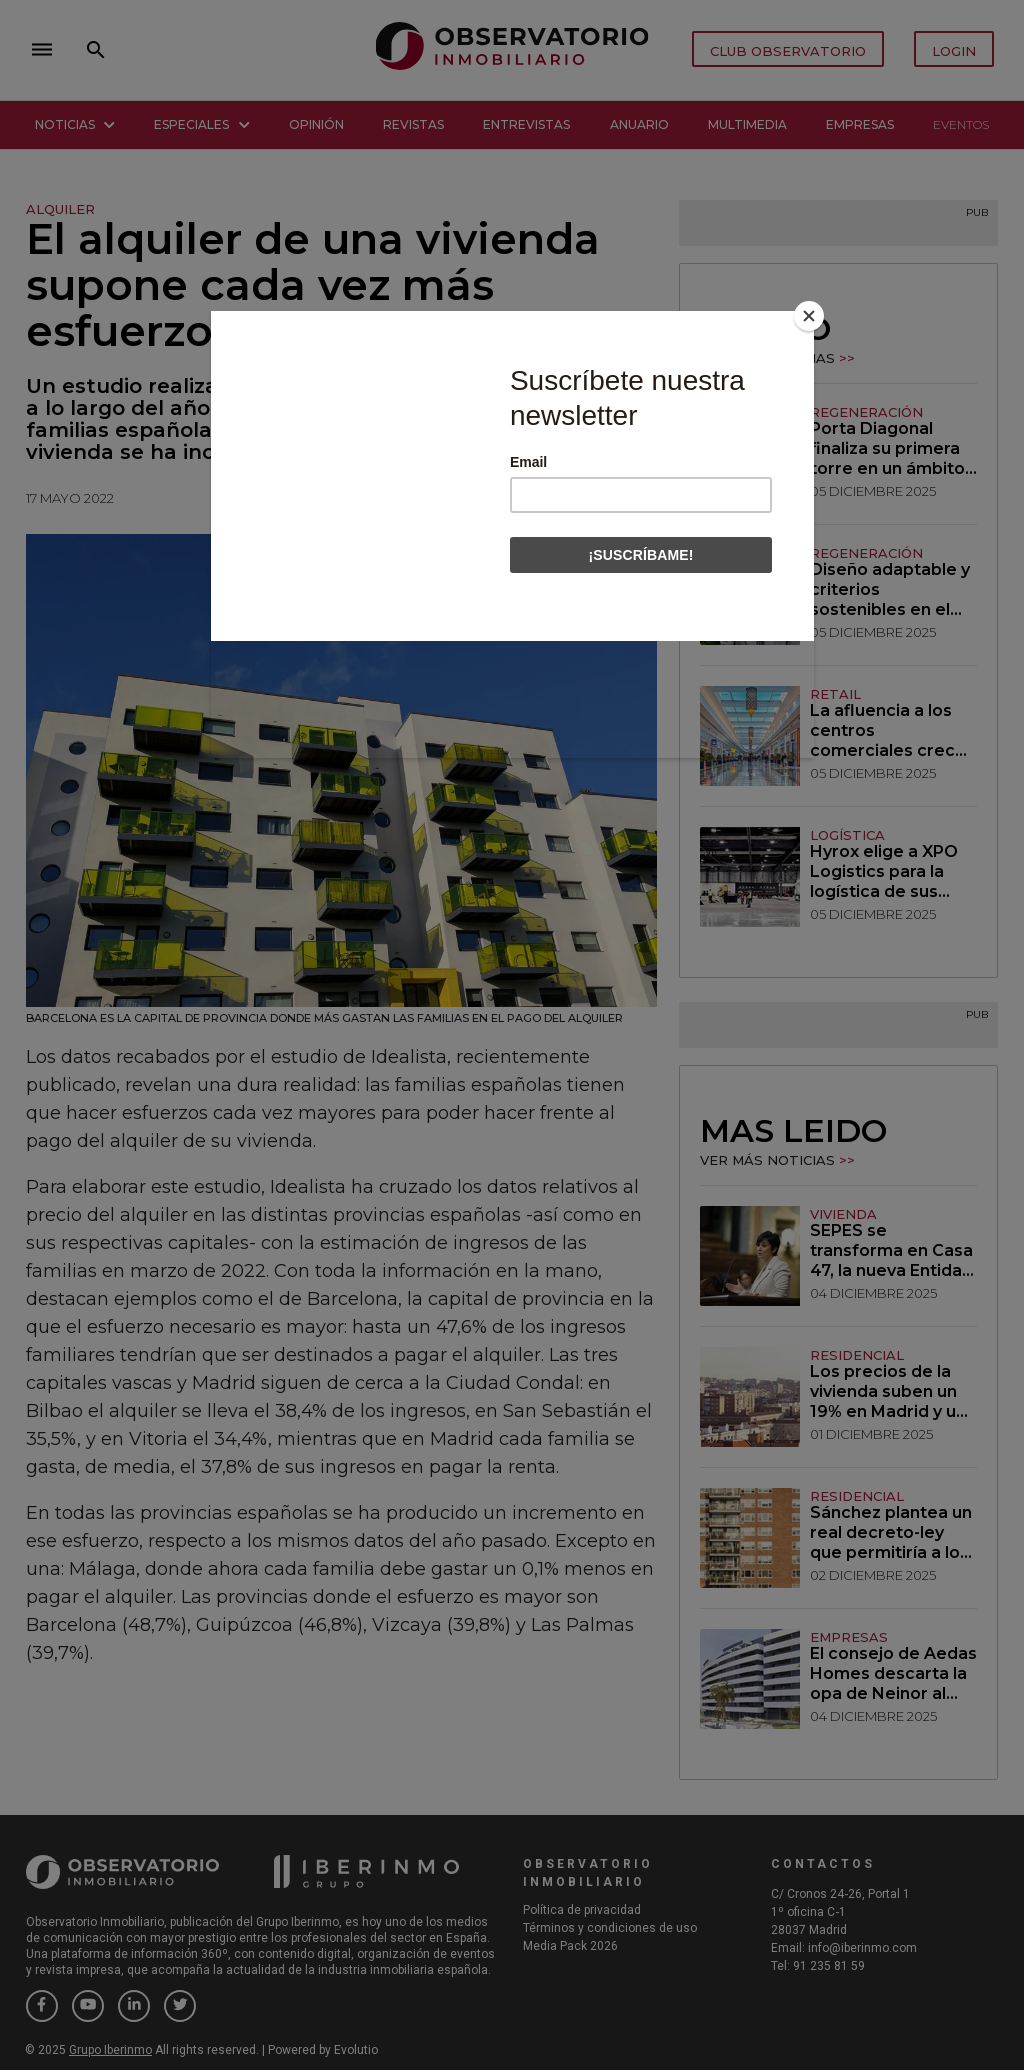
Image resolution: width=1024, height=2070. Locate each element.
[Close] (809, 316)
